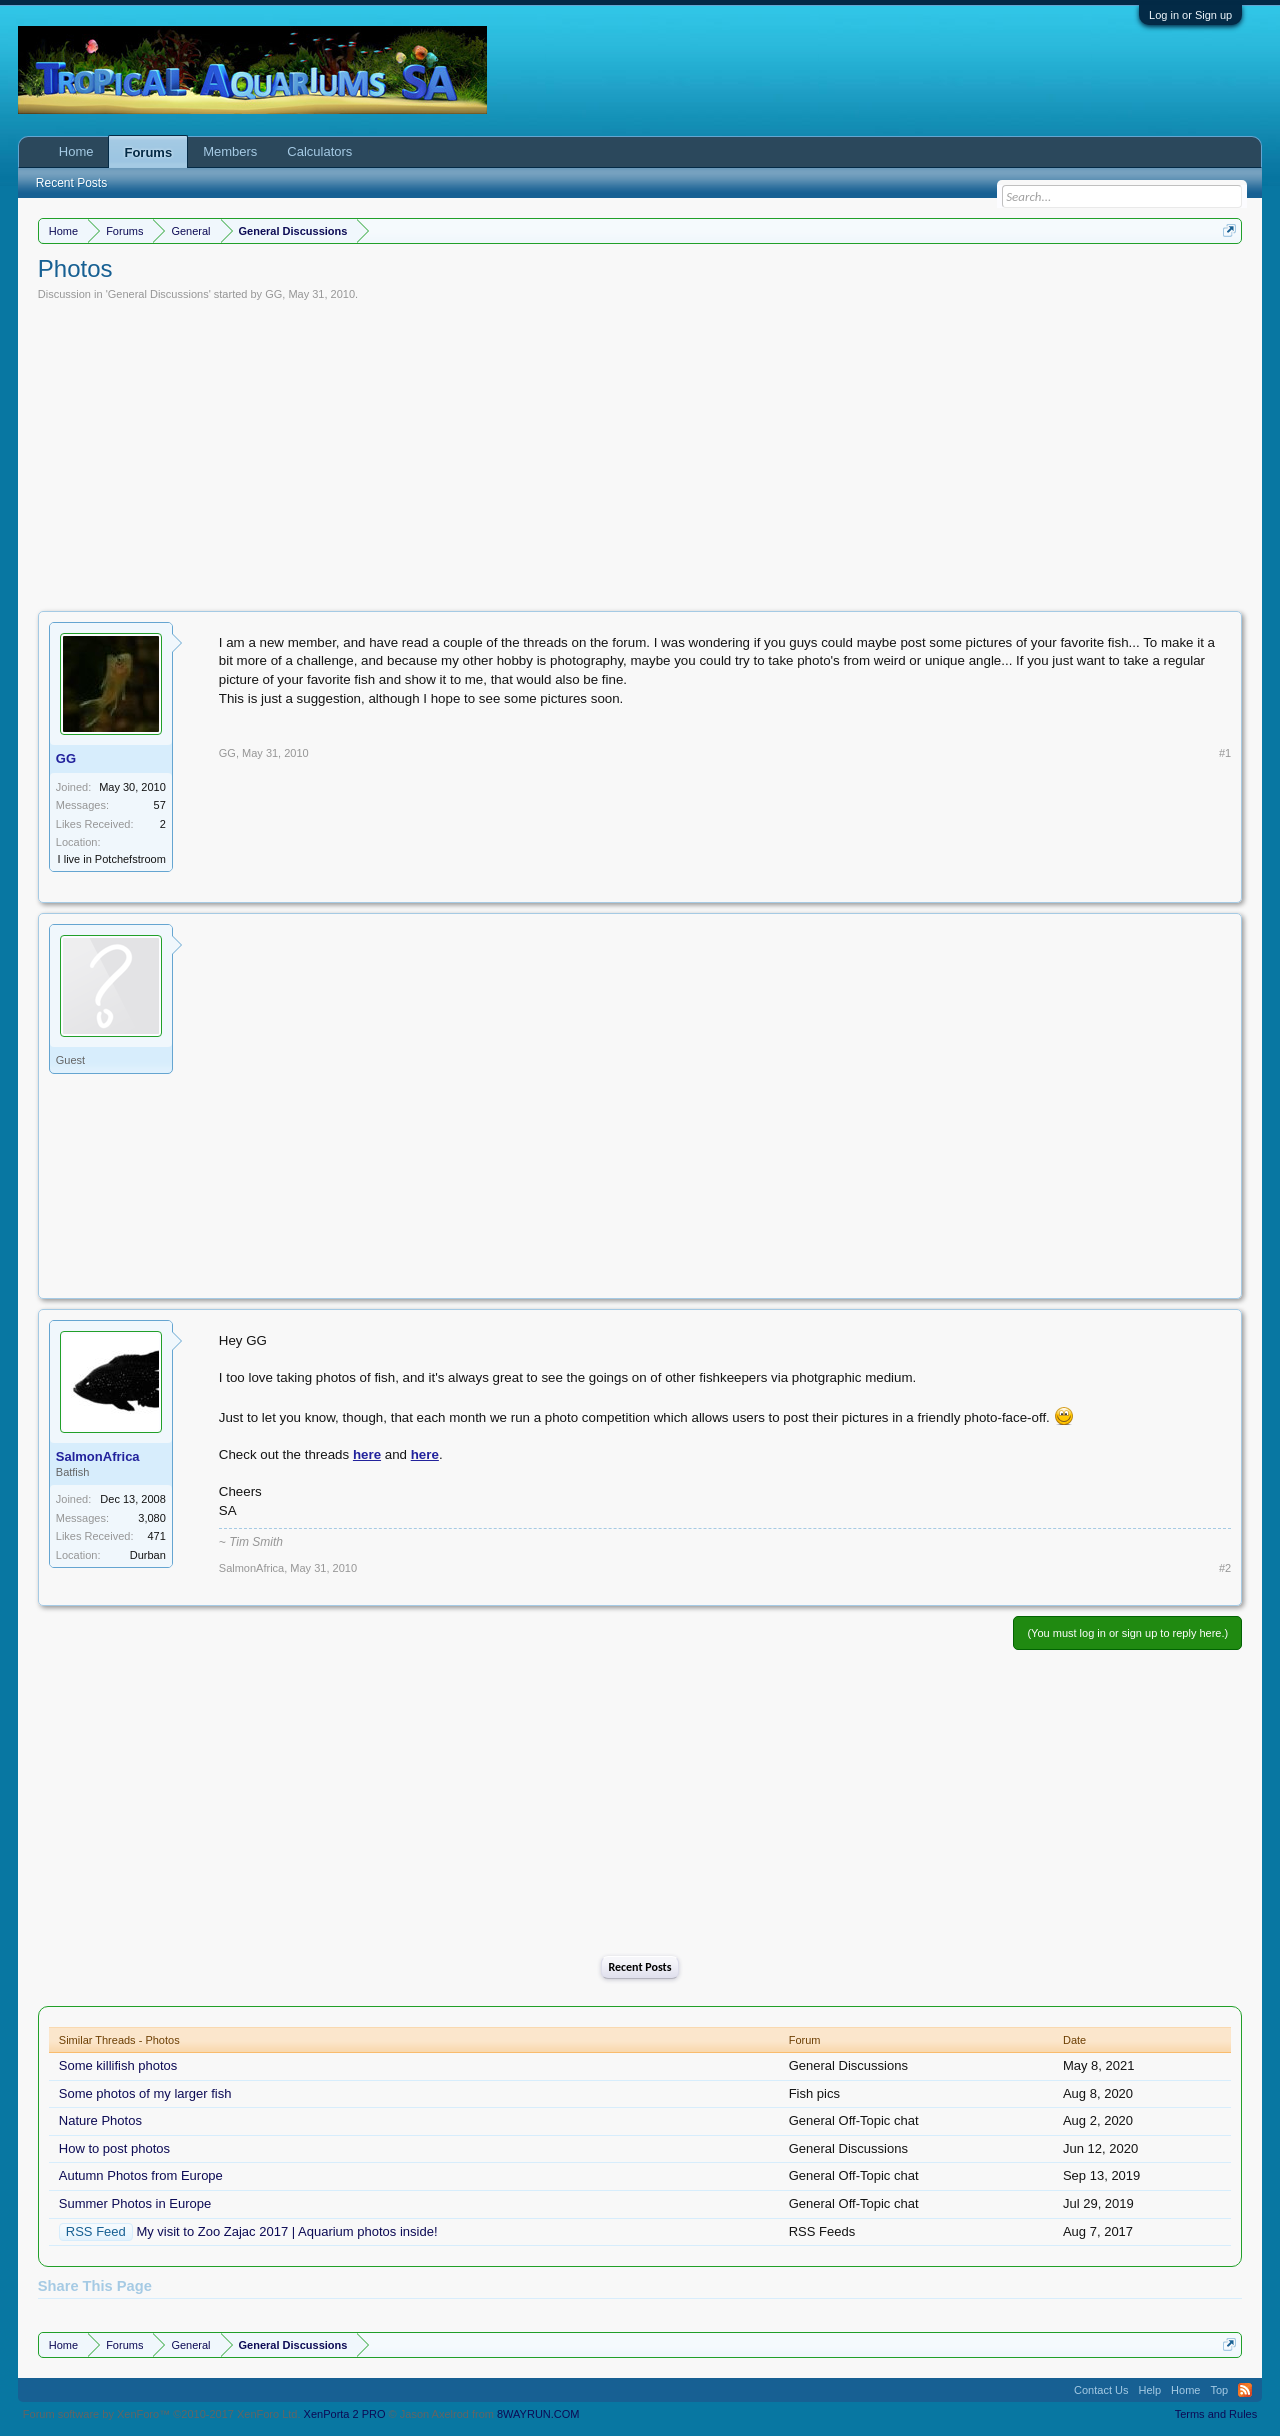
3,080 (152, 1518)
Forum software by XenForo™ (162, 2414)
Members (230, 151)
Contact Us (1101, 2390)
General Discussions (158, 294)
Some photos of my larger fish (145, 2093)
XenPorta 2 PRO (345, 2414)
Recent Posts (639, 1967)
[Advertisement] (640, 451)
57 (160, 805)
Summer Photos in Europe (135, 2203)
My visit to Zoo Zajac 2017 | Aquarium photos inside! (286, 2231)
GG (273, 294)
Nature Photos (100, 2120)
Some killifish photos (118, 2065)
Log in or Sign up (1190, 15)
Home (76, 151)
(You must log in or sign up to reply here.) (1127, 1633)
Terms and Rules (1216, 2414)
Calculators (319, 151)
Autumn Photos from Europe (141, 2175)
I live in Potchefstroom (112, 859)
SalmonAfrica (98, 1456)
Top (1219, 2390)
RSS (1245, 2390)
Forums (148, 152)
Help (1149, 2390)
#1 (1225, 753)
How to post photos (114, 2148)
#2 (1225, 1568)
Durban (148, 1555)
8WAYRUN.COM (538, 2414)
